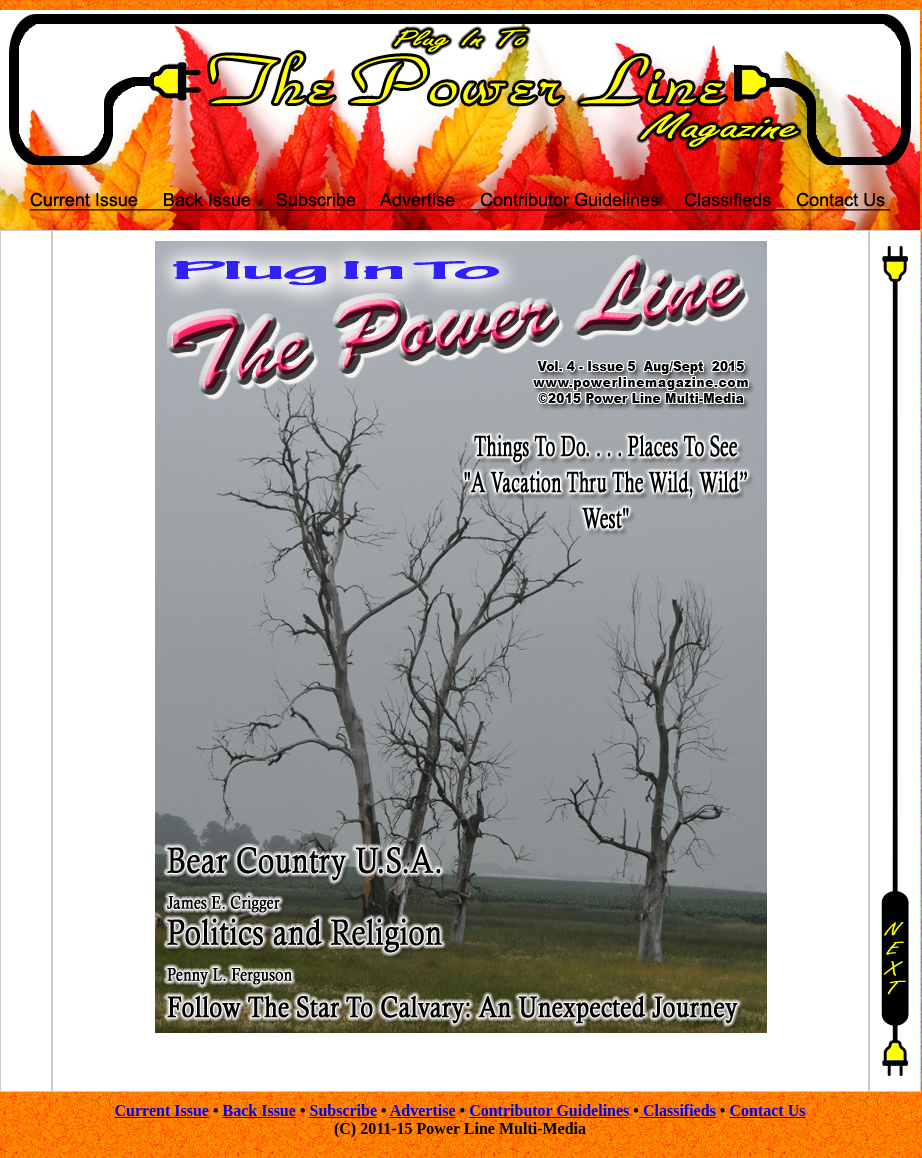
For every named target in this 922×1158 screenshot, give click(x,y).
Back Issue (259, 1110)
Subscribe (343, 1110)
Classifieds (677, 1110)
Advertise (423, 1110)
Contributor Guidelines (549, 1110)
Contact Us (767, 1110)
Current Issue (162, 1110)
